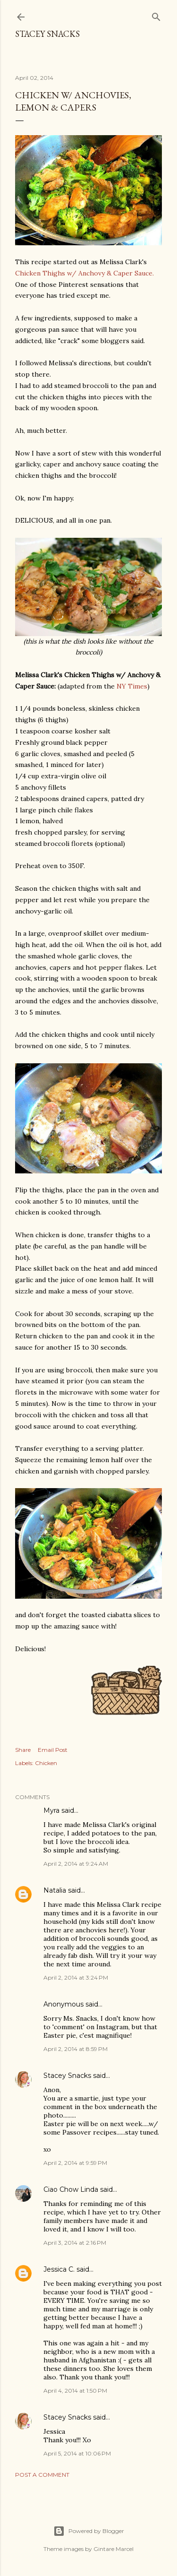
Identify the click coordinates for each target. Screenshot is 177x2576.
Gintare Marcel (113, 2548)
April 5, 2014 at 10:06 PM (77, 2453)
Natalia (54, 1890)
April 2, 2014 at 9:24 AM (75, 1863)
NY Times (132, 686)
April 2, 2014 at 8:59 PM (75, 2048)
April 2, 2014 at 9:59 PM (75, 2162)
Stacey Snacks (47, 33)
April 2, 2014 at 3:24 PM (75, 1977)
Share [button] (23, 1749)
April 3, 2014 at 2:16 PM (74, 2242)
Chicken (46, 1762)
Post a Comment (42, 2474)
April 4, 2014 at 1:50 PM (75, 2390)
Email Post (52, 1749)
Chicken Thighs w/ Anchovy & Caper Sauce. (84, 273)
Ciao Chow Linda (70, 2189)
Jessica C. (59, 2269)
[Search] (156, 15)
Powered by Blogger (88, 2531)
